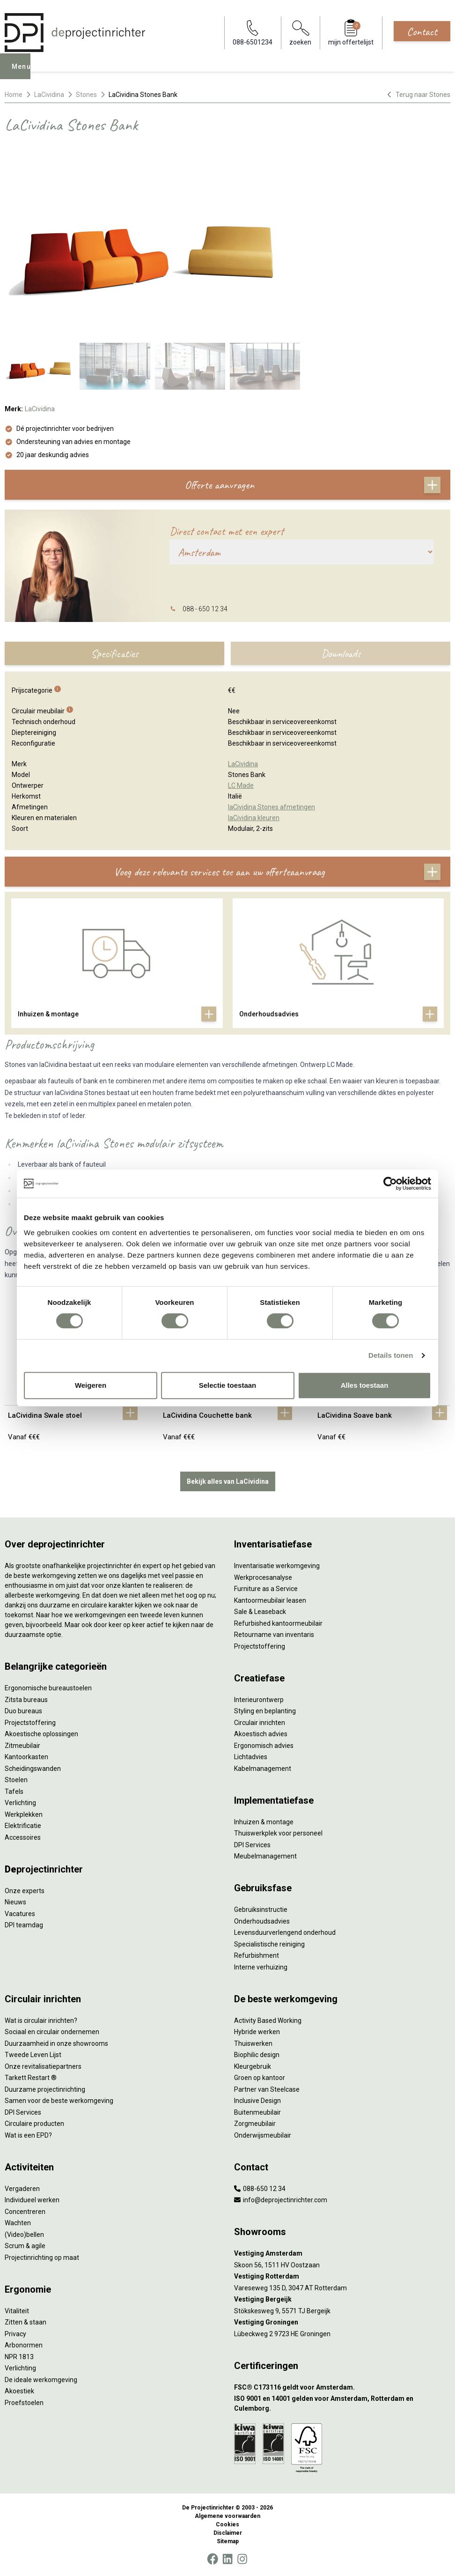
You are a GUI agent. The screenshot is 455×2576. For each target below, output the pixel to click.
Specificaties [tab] (114, 653)
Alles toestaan (365, 1385)
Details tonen (390, 1355)
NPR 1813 (19, 2357)
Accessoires (23, 1837)
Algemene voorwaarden (227, 2516)
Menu (24, 73)
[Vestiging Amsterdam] (342, 2253)
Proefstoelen (24, 2402)
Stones (86, 94)
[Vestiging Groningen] (342, 2322)
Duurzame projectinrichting (45, 2089)
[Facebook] (212, 2559)
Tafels (14, 1791)
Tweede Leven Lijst (33, 2054)
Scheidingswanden (33, 1768)
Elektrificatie (23, 1825)
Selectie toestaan (228, 1385)
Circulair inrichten (259, 1722)
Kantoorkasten (26, 1757)
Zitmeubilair (22, 1745)
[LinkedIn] (227, 2559)
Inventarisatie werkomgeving (277, 1565)
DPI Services (252, 1845)
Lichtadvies (250, 1757)
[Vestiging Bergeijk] (342, 2299)
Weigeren (90, 1385)
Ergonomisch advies (264, 1745)
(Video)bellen (24, 2234)
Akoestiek (19, 2391)
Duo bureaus (23, 1711)
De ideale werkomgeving (41, 2380)
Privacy (15, 2334)
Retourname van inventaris (274, 1634)
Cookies (227, 2524)
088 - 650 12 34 (205, 609)
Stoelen (16, 1780)
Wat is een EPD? (28, 2135)
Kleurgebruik (252, 2066)
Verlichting (20, 1802)
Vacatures (20, 1913)
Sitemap (228, 2541)
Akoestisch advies (260, 1734)
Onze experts (24, 1891)
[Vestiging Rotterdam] (342, 2276)
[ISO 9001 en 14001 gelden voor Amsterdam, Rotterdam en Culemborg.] (342, 2403)
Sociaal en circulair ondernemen (52, 2032)
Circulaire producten (34, 2123)
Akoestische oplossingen (41, 1734)
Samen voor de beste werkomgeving (59, 2100)
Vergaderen (22, 2188)
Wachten (18, 2223)
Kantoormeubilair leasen (270, 1600)
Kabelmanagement (262, 1768)
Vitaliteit (17, 2311)
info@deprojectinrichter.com (280, 2200)
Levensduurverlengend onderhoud (285, 1932)
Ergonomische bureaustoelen (48, 1688)
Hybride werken (257, 2032)
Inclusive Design (257, 2100)
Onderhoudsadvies (262, 1921)
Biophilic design (256, 2054)
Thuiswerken (253, 2043)
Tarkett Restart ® (31, 2077)
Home (13, 94)
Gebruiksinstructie (260, 1909)
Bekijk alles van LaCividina (228, 1481)
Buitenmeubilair (257, 2112)
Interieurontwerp (259, 1699)
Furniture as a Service (266, 1588)
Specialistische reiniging (269, 1944)
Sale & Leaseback (260, 1611)
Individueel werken (32, 2200)
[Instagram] (242, 2559)
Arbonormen (24, 2345)
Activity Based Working (267, 2020)
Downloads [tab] (340, 653)
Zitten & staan (25, 2322)
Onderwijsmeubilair (262, 2135)
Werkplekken (24, 1814)
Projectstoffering (30, 1722)
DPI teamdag (24, 1925)
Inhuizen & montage (264, 1822)
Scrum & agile (25, 2246)
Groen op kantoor (259, 2077)
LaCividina (49, 94)
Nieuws (15, 1902)
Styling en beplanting (265, 1711)
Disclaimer (227, 2533)
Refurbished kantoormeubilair (278, 1623)
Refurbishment (256, 1955)
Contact (422, 31)
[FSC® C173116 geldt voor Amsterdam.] (342, 2387)
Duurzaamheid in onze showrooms (56, 2043)
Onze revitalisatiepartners (43, 2066)
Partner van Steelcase (267, 2089)
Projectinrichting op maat (42, 2257)
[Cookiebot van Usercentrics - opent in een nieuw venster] (390, 1184)
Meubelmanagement (265, 1856)
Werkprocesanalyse (263, 1577)
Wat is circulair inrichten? (41, 2020)
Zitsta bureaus (26, 1699)
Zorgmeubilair (255, 2123)
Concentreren (25, 2211)
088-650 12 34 (260, 2188)
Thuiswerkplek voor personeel (278, 1833)
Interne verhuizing (260, 1967)
